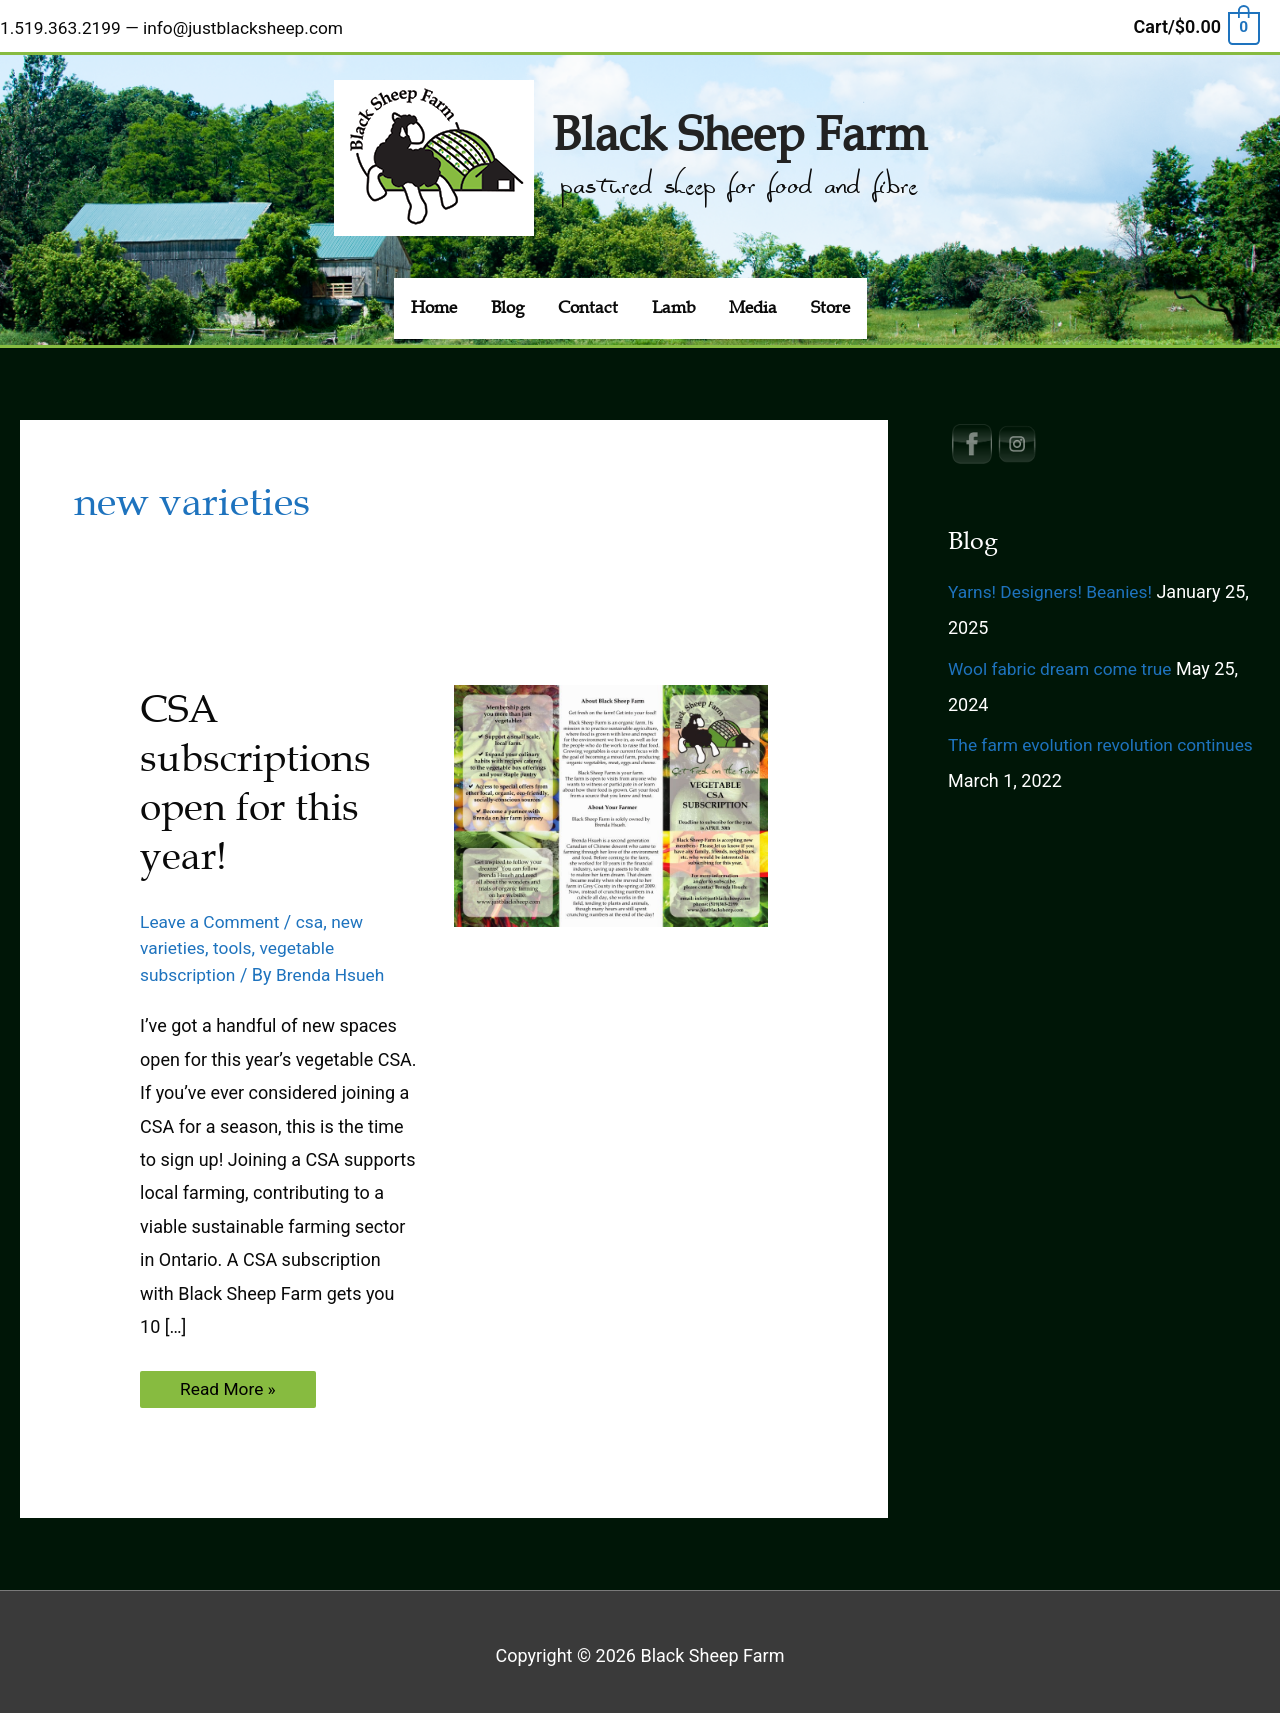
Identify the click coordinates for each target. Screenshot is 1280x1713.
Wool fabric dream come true (1064, 660)
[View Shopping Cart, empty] (1196, 23)
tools (236, 940)
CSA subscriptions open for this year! (258, 775)
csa (315, 913)
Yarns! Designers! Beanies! (1054, 583)
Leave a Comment (212, 913)
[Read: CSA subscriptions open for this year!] (611, 796)
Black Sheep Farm (739, 123)
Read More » (233, 1385)
